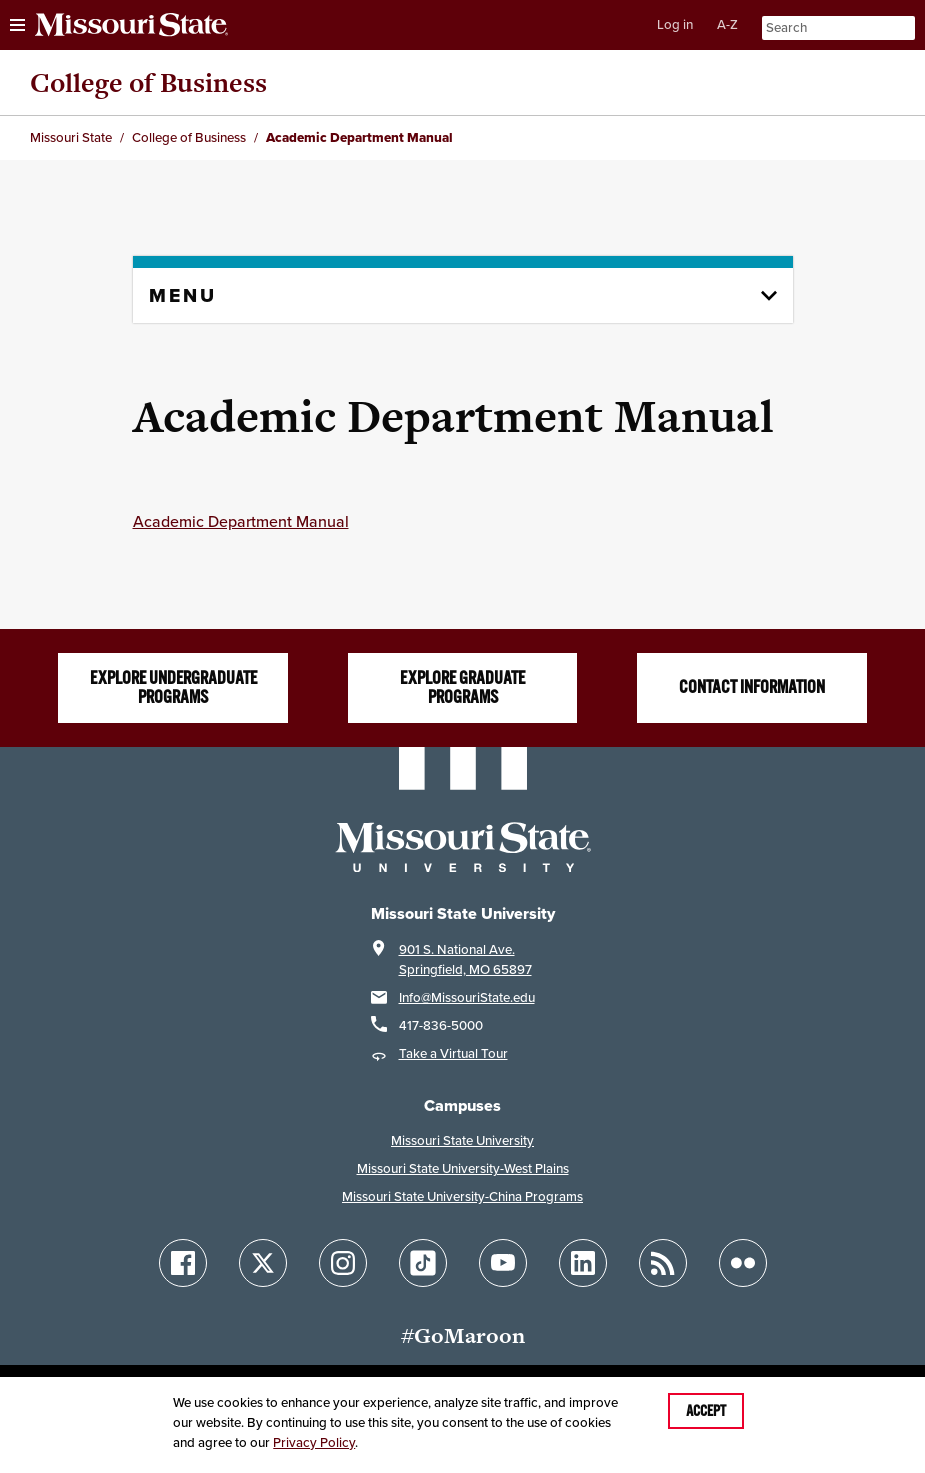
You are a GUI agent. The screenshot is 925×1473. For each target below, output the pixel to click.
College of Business (148, 82)
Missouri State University (462, 1140)
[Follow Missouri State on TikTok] (423, 1263)
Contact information (752, 687)
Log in (675, 24)
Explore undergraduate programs (173, 687)
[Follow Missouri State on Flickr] (743, 1263)
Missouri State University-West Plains (463, 1168)
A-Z (727, 24)
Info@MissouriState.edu (467, 997)
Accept (706, 1411)
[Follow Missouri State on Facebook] (183, 1263)
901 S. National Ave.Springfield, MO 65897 (465, 959)
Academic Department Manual (241, 521)
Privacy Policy (314, 1442)
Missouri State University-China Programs (462, 1196)
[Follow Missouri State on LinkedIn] (583, 1263)
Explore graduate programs (462, 687)
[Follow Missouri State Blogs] (663, 1263)
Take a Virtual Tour (453, 1053)
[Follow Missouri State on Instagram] (343, 1263)
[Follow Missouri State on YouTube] (503, 1263)
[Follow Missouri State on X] (263, 1263)
